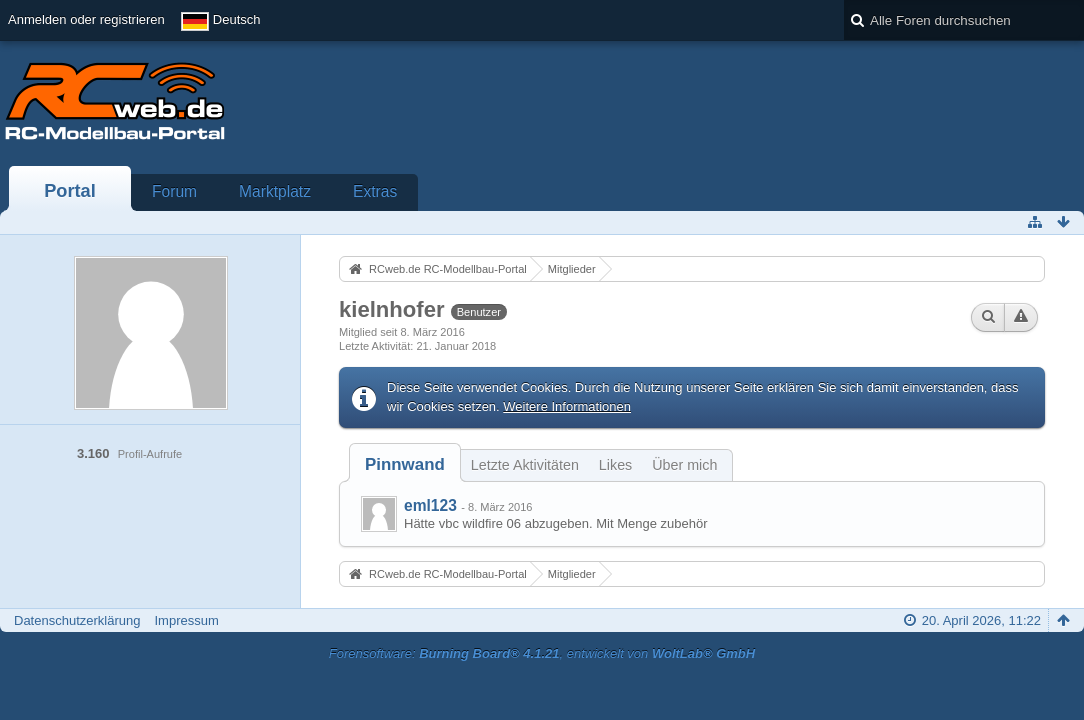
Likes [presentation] (615, 465)
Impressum (186, 620)
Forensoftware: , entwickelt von (542, 653)
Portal (70, 191)
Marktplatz (275, 191)
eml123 (430, 505)
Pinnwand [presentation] (405, 464)
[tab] (405, 464)
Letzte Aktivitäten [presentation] (525, 465)
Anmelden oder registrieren (86, 19)
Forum (174, 191)
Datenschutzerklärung (77, 620)
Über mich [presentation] (684, 465)
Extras (375, 191)
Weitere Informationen (567, 406)
